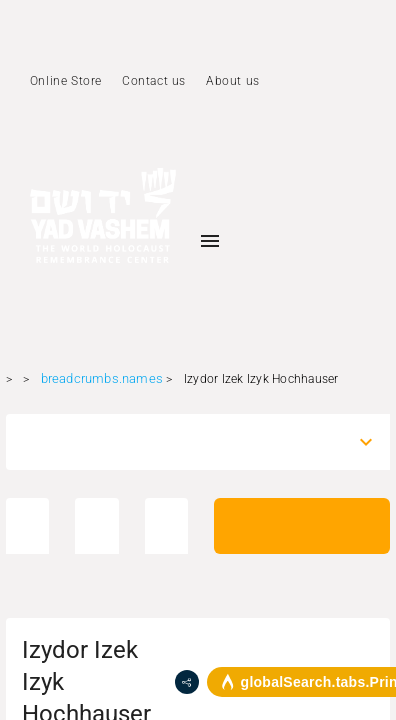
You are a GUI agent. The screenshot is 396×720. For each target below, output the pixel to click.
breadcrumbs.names (102, 378)
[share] (187, 682)
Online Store (66, 81)
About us (233, 81)
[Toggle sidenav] (210, 241)
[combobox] (180, 442)
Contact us (154, 81)
